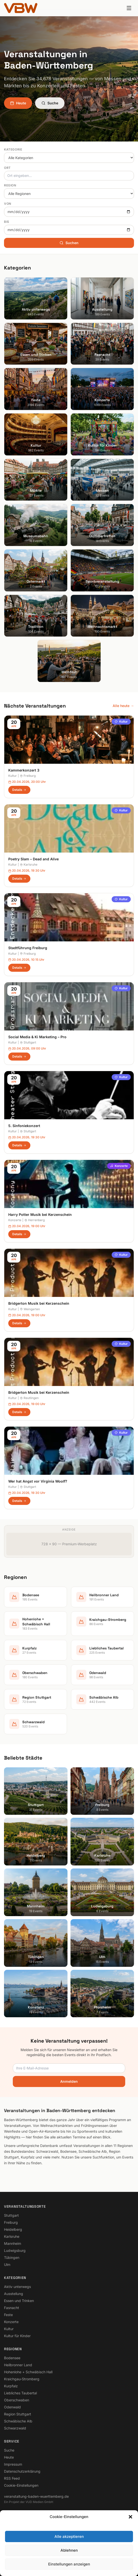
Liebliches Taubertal (20, 2393)
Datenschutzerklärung (22, 2471)
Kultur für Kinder (17, 2336)
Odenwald (12, 2407)
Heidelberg (13, 2229)
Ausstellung (13, 2293)
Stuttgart (28, 1042)
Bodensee (12, 2358)
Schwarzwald (15, 2428)
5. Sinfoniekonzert (24, 1126)
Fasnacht (11, 2308)
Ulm (7, 2264)
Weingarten (30, 1309)
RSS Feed (12, 2478)
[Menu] (129, 8)
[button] (130, 2516)
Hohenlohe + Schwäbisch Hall (28, 2372)
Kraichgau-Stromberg (21, 2379)
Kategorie (13, 149)
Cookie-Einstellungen (21, 2485)
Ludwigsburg (15, 2250)
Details (19, 790)
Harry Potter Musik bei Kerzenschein (40, 1214)
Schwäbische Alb (18, 2421)
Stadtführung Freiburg (27, 948)
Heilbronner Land (18, 2365)
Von (7, 203)
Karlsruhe (28, 864)
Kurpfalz (11, 2386)
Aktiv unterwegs (17, 2286)
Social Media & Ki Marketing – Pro (37, 1037)
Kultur (121, 721)
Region (10, 185)
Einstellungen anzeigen (69, 2564)
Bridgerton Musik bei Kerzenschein (38, 1303)
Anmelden (69, 2081)
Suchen (69, 243)
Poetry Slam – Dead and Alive (33, 859)
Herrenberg (34, 1220)
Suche (49, 103)
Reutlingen (29, 1398)
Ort (7, 168)
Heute (18, 103)
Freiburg (28, 776)
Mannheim (12, 2243)
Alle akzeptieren (69, 2536)
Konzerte (119, 1166)
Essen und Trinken (19, 2301)
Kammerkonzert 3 (23, 770)
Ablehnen (69, 2550)
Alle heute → (123, 706)
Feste (8, 2315)
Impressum (13, 2464)
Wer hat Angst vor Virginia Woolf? (37, 1481)
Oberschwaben (16, 2400)
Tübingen (11, 2257)
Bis (6, 222)
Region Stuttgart (17, 2414)
